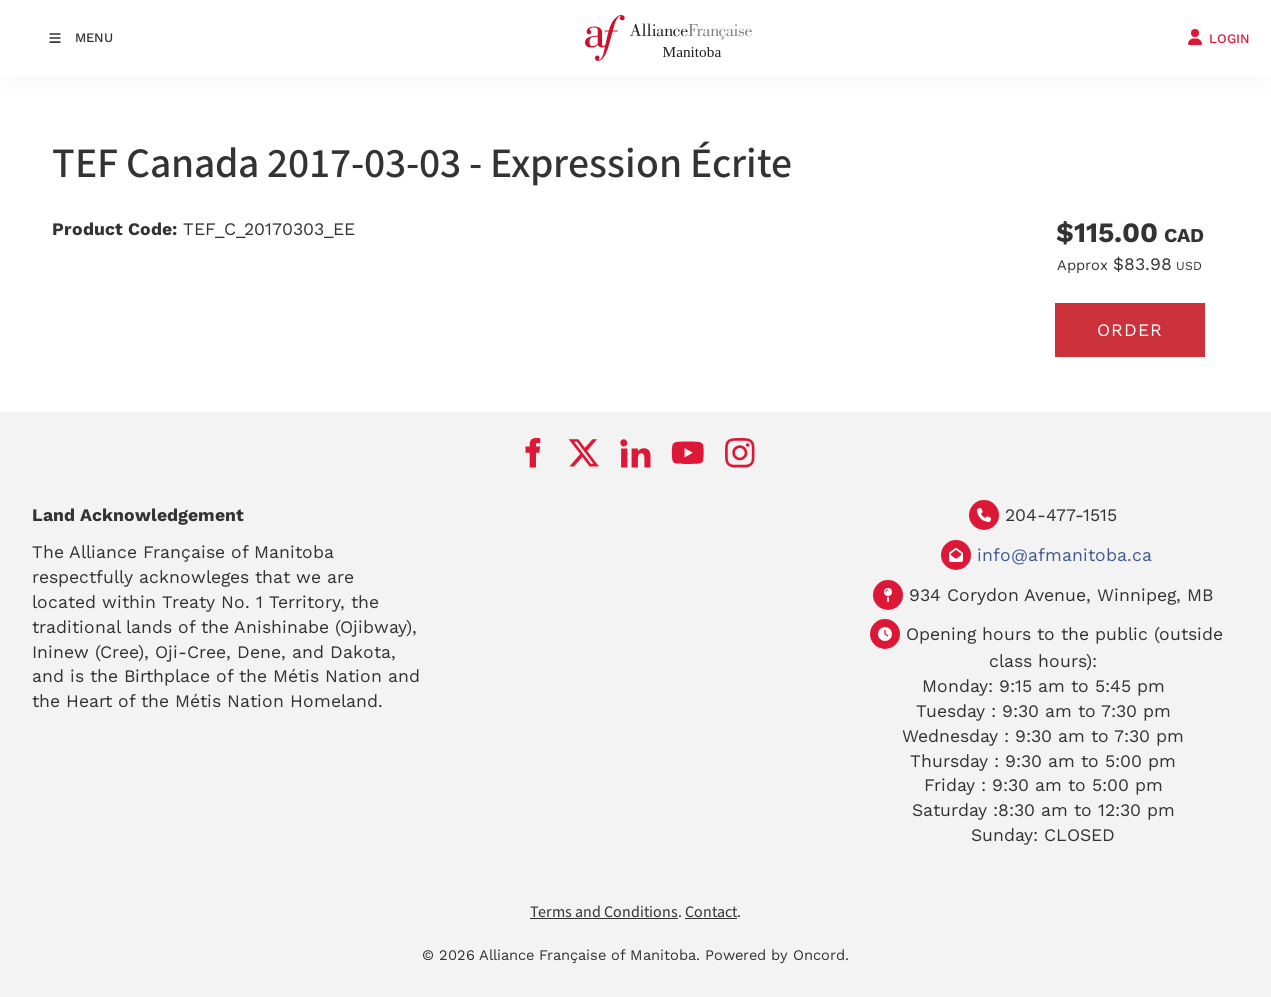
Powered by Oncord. (777, 956)
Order (1130, 330)
